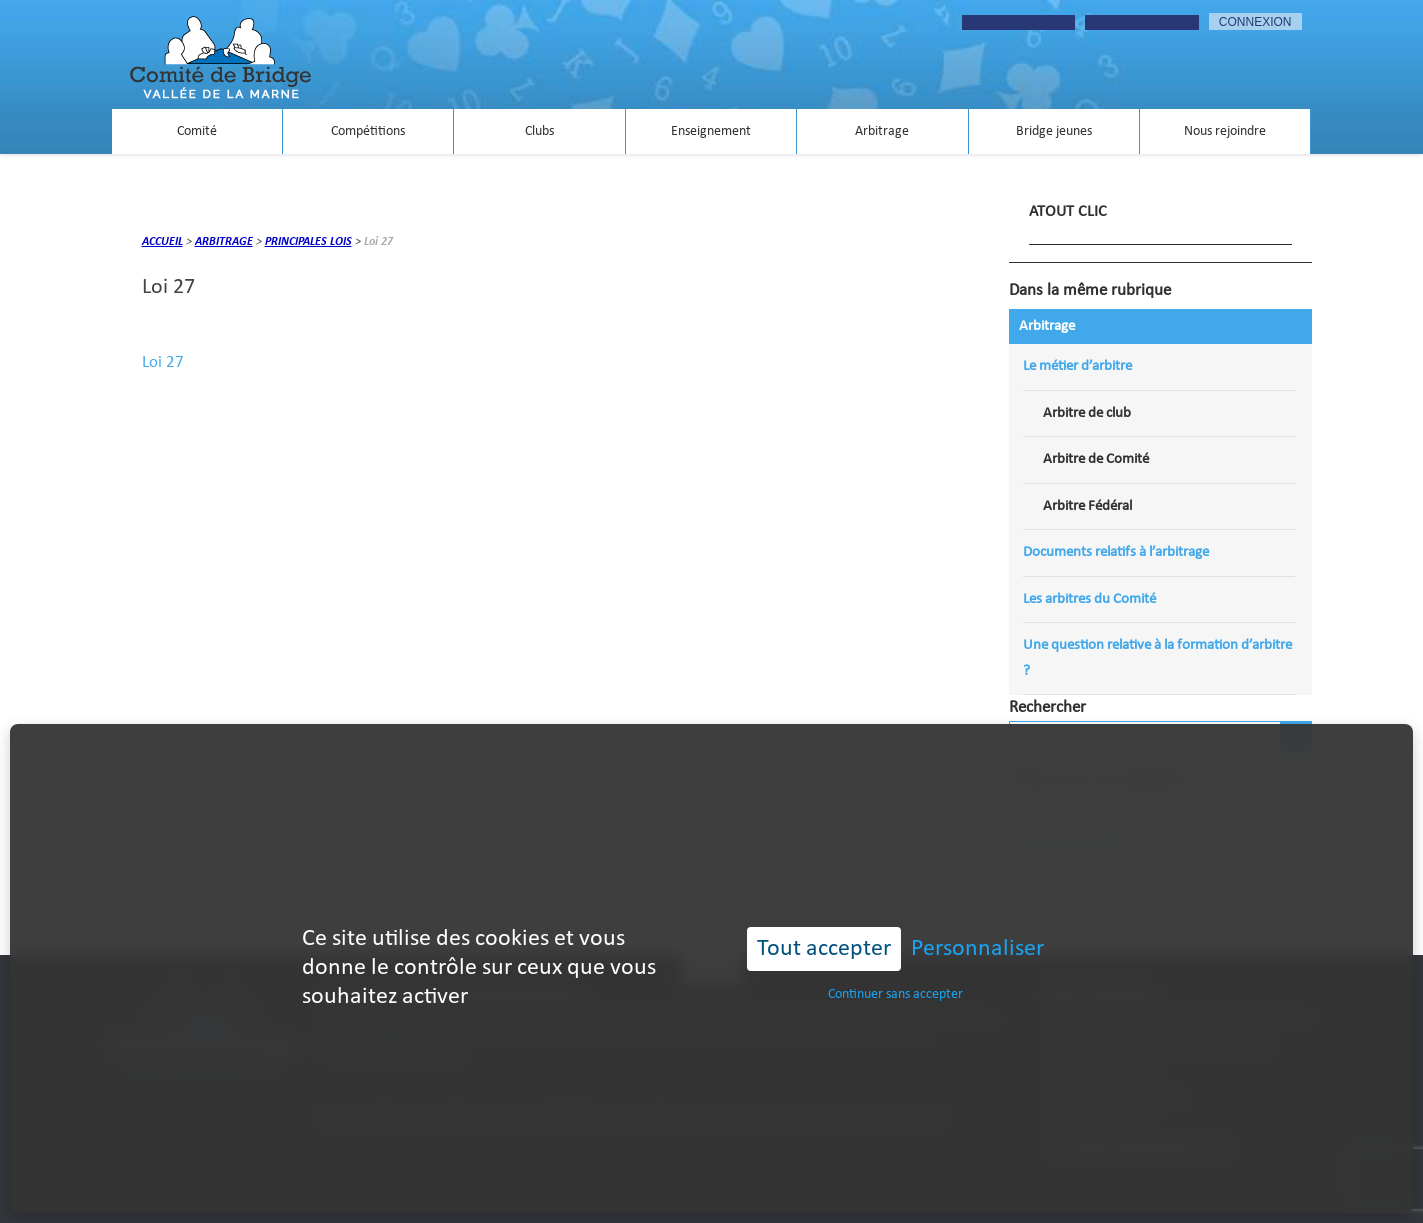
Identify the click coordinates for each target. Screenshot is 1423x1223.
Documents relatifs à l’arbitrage (1116, 552)
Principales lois (308, 242)
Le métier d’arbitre (1077, 366)
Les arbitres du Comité (1089, 599)
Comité (197, 131)
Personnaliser (977, 913)
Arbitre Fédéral (1087, 506)
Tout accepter (824, 913)
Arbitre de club (1087, 413)
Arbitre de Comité (1096, 459)
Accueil (162, 242)
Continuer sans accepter (895, 958)
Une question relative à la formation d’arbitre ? (1157, 658)
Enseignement (711, 131)
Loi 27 (163, 362)
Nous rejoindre (1225, 131)
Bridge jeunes (1054, 131)
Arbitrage (882, 131)
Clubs (539, 131)
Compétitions (368, 131)
